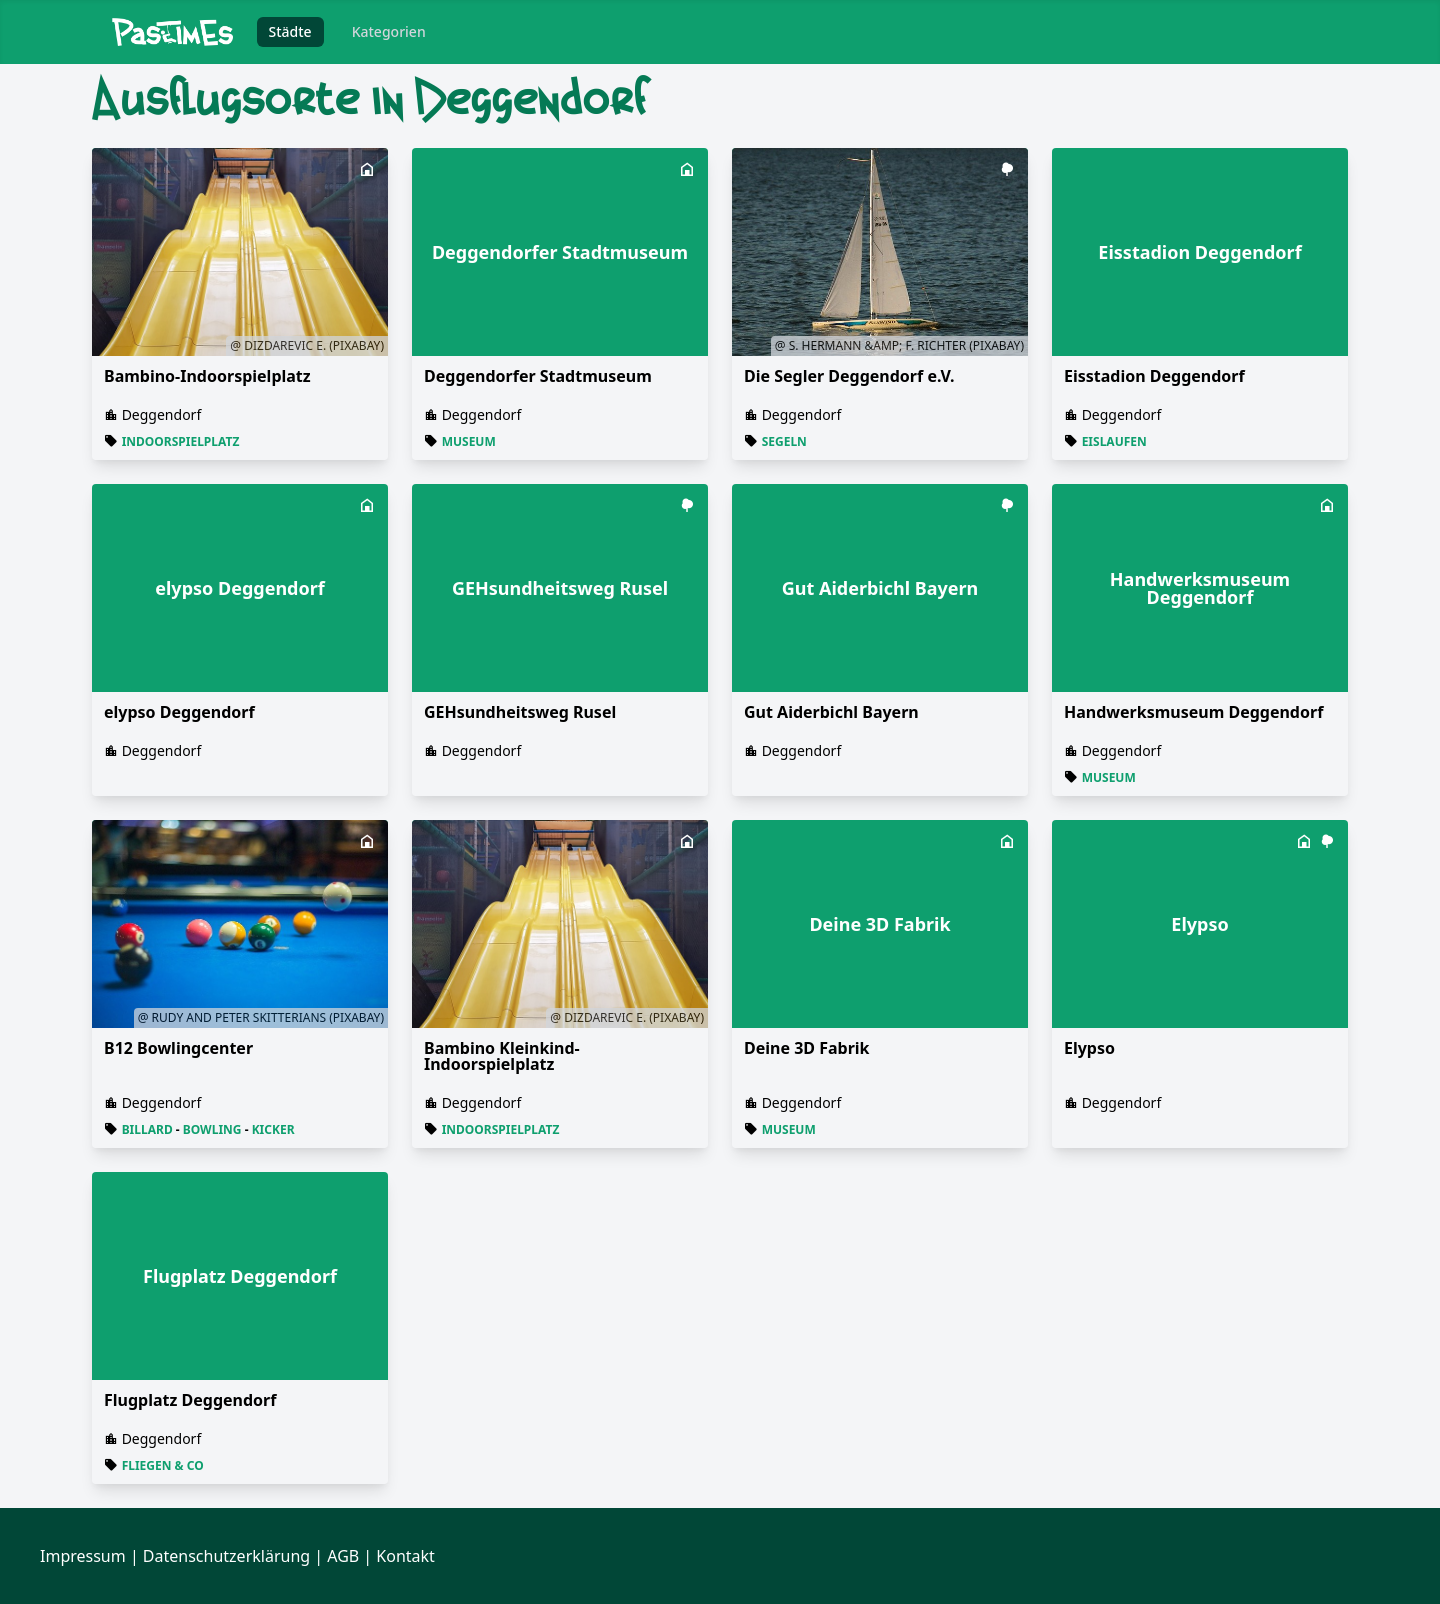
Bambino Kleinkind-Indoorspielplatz (502, 1056)
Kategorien (389, 31)
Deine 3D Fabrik (807, 1048)
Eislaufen (1114, 441)
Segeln (784, 441)
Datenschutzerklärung (226, 1556)
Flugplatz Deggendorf (190, 1400)
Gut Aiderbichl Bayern (831, 712)
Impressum (83, 1556)
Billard (147, 1129)
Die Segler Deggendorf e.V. (849, 376)
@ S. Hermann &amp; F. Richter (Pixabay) (899, 345)
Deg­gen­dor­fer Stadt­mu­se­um (538, 376)
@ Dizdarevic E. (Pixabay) (307, 345)
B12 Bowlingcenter (178, 1048)
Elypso (1089, 1048)
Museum (469, 441)
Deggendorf (162, 414)
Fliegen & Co (163, 1465)
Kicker (273, 1129)
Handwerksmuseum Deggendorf (1193, 712)
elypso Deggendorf (179, 712)
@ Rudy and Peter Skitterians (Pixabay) (261, 1017)
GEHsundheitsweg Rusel (520, 712)
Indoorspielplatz (181, 441)
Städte (290, 31)
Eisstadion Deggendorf (1154, 376)
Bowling (212, 1129)
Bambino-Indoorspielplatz (207, 376)
